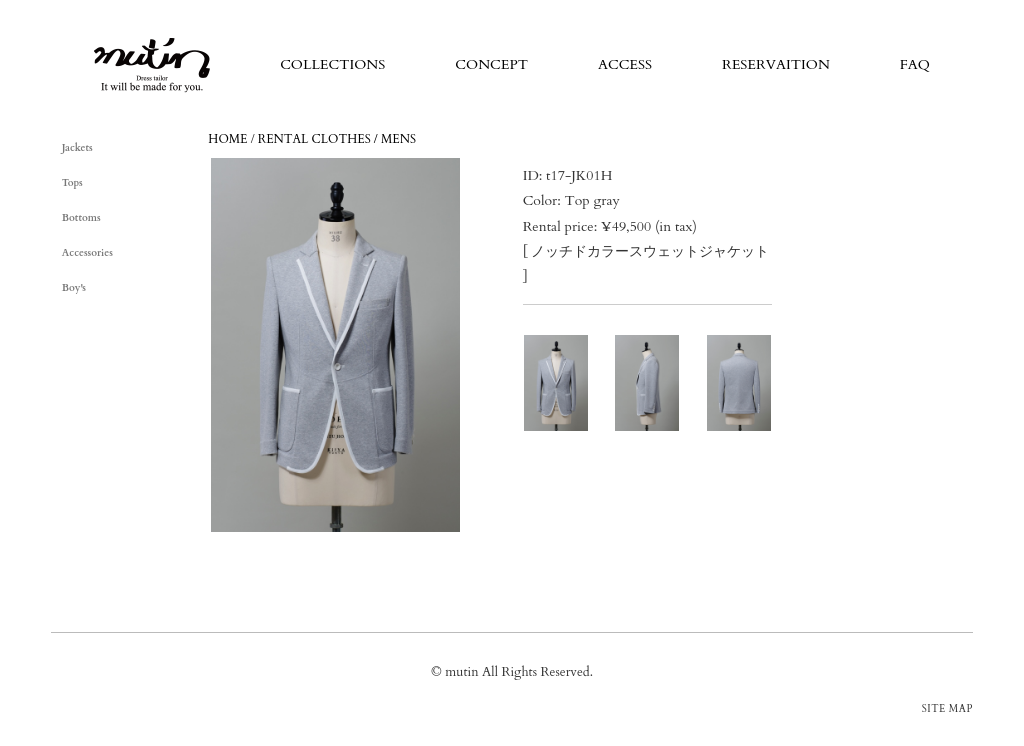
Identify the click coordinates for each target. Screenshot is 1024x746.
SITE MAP (947, 709)
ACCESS (625, 64)
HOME (227, 139)
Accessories (87, 253)
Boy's (74, 288)
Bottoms (81, 218)
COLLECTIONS (332, 64)
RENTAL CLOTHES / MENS (337, 139)
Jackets (77, 148)
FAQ (915, 64)
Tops (72, 183)
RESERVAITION (776, 64)
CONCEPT (491, 64)
